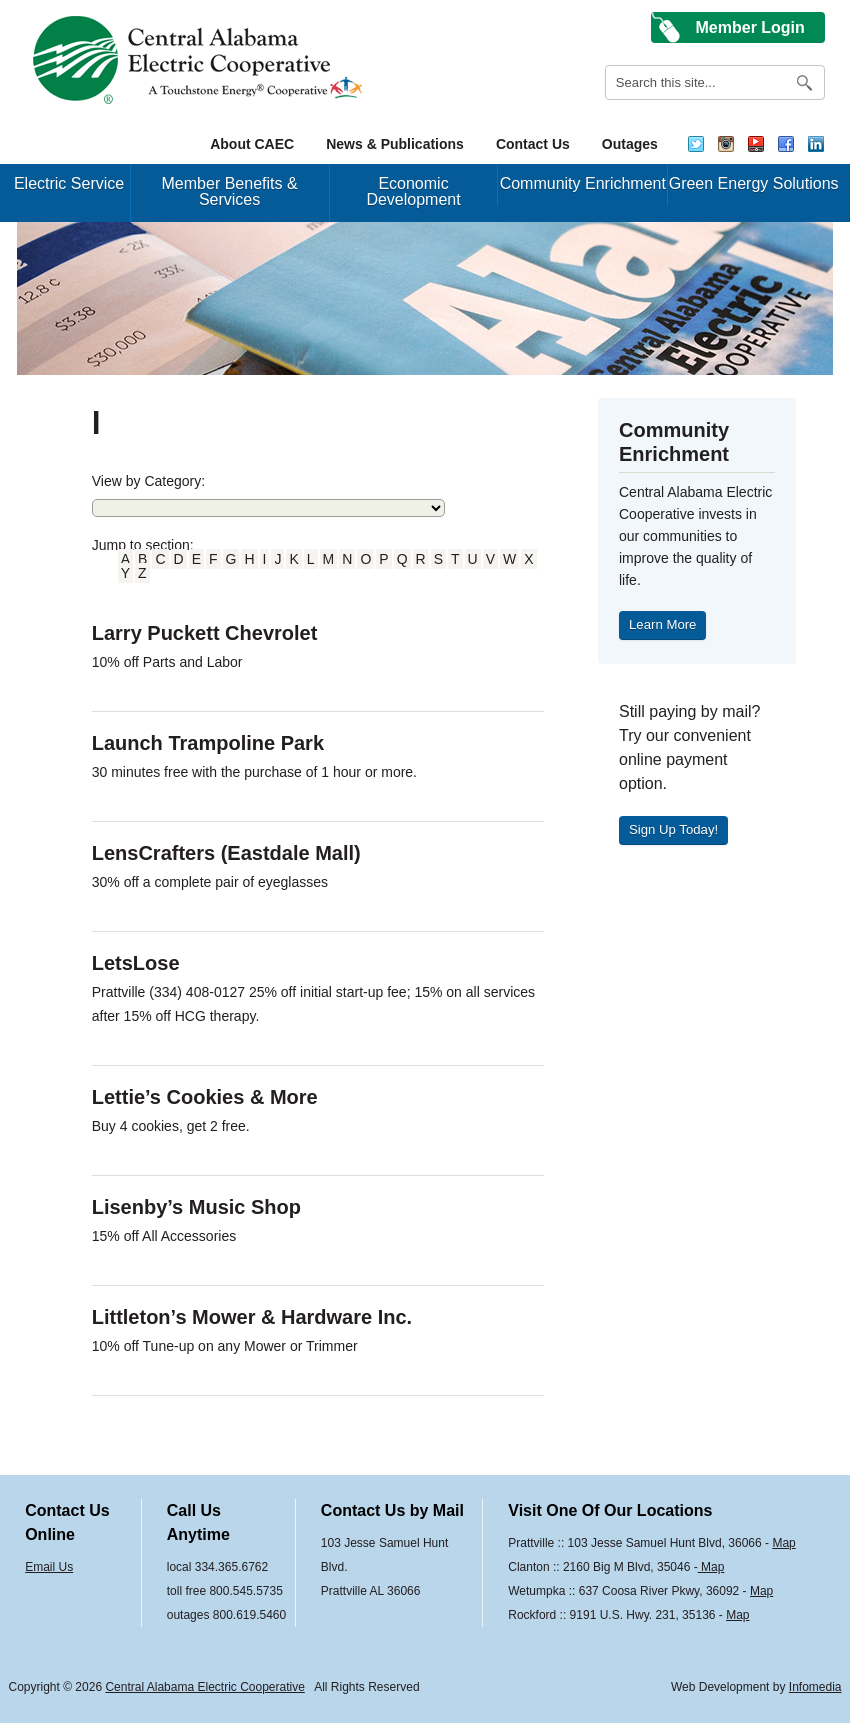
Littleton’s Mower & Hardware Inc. (252, 1317)
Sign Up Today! (673, 829)
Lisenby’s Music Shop (196, 1207)
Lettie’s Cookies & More (205, 1097)
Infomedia (815, 1687)
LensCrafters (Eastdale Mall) (226, 853)
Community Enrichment (583, 183)
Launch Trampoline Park (208, 743)
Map (783, 1543)
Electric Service (69, 183)
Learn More (662, 624)
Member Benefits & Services (230, 191)
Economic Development (413, 191)
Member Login (750, 27)
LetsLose (136, 963)
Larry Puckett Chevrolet (205, 633)
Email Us (49, 1567)
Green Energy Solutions (754, 183)
